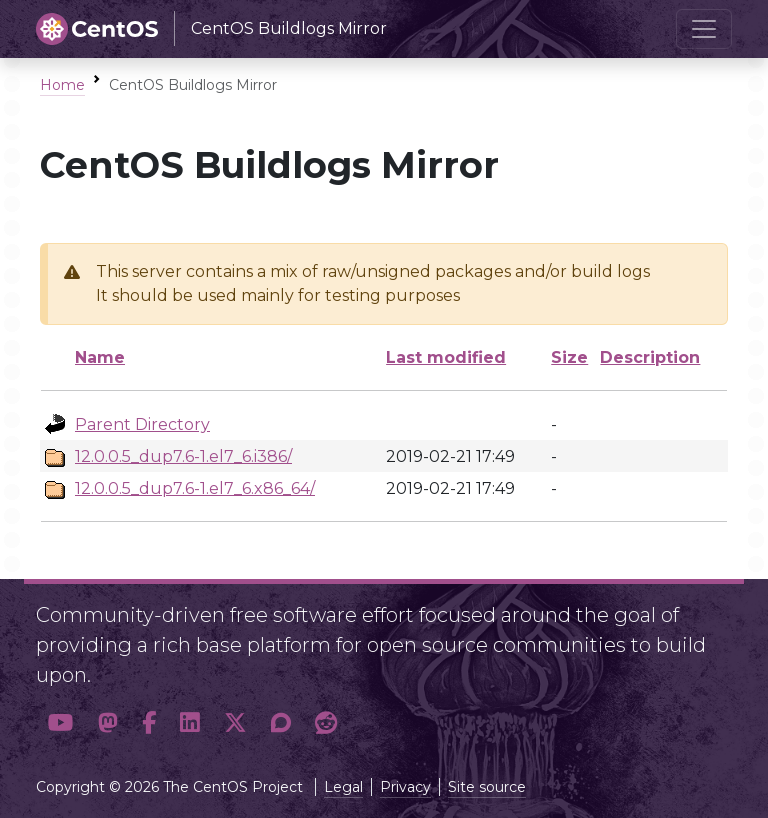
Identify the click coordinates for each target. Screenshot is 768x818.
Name (100, 357)
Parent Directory (142, 424)
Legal (343, 787)
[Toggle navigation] (704, 29)
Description (650, 357)
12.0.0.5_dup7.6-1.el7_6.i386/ (183, 456)
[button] (61, 723)
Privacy (405, 787)
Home (62, 85)
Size (569, 357)
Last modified (446, 357)
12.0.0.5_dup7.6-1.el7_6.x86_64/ (195, 488)
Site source (487, 787)
